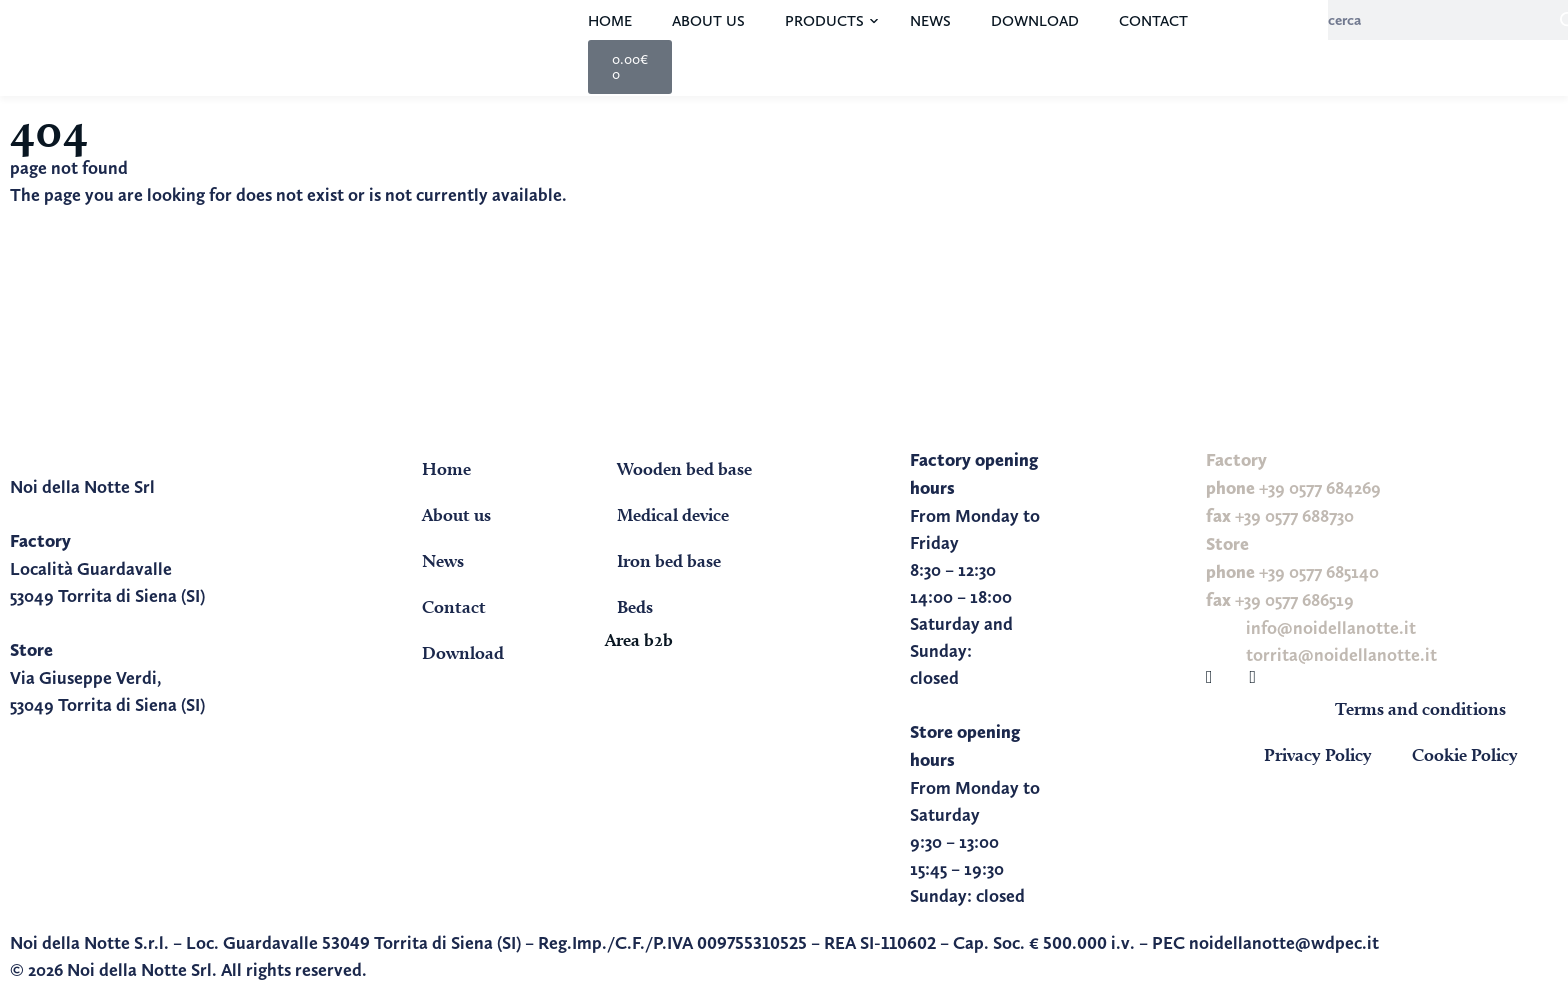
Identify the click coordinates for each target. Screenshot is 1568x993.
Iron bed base (669, 560)
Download (1035, 21)
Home (610, 21)
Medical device (673, 514)
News (930, 21)
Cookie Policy (1465, 754)
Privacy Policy (1318, 754)
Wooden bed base (684, 468)
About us (708, 21)
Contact (1153, 21)
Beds (635, 606)
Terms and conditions (1420, 708)
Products (824, 21)
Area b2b (639, 639)
